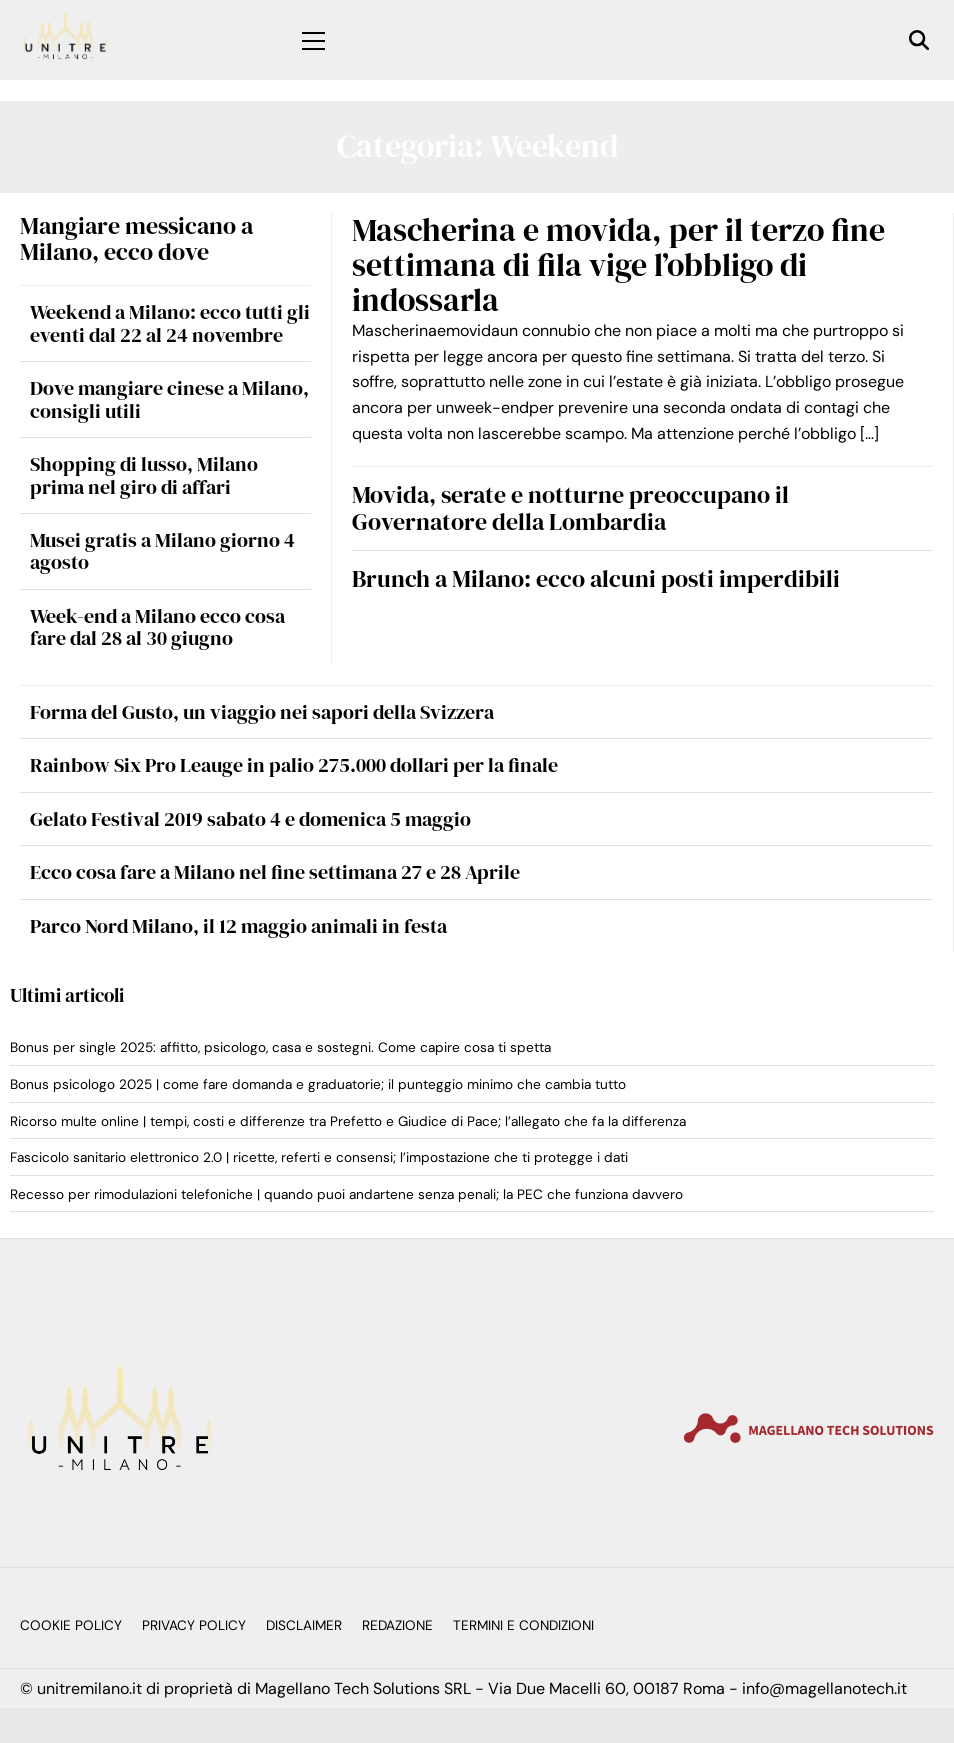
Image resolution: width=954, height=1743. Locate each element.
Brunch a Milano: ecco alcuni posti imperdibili (596, 578)
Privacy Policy (194, 1625)
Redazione (397, 1625)
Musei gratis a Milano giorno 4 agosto (162, 551)
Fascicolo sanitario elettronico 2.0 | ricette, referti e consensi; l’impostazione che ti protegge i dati (319, 1157)
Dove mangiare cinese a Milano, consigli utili (169, 399)
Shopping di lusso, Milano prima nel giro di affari (144, 475)
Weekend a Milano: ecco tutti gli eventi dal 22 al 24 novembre (170, 323)
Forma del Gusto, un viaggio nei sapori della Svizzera (262, 712)
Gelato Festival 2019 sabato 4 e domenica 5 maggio (250, 819)
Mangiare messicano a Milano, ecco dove (136, 238)
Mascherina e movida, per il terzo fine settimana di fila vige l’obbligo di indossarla (618, 265)
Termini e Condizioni (523, 1625)
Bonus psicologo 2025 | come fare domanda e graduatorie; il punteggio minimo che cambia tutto (318, 1084)
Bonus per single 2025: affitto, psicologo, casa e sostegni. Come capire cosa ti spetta (280, 1047)
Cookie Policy (71, 1625)
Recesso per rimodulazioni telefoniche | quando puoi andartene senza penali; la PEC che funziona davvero (346, 1194)
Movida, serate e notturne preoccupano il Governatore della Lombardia (570, 507)
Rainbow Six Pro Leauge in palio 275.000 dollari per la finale (294, 765)
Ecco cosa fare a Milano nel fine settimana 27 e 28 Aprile (275, 872)
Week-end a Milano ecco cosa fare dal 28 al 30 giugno (157, 627)
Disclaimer (304, 1625)
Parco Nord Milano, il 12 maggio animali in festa (238, 926)
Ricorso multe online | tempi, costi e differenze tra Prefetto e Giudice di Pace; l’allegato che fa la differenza (348, 1121)
